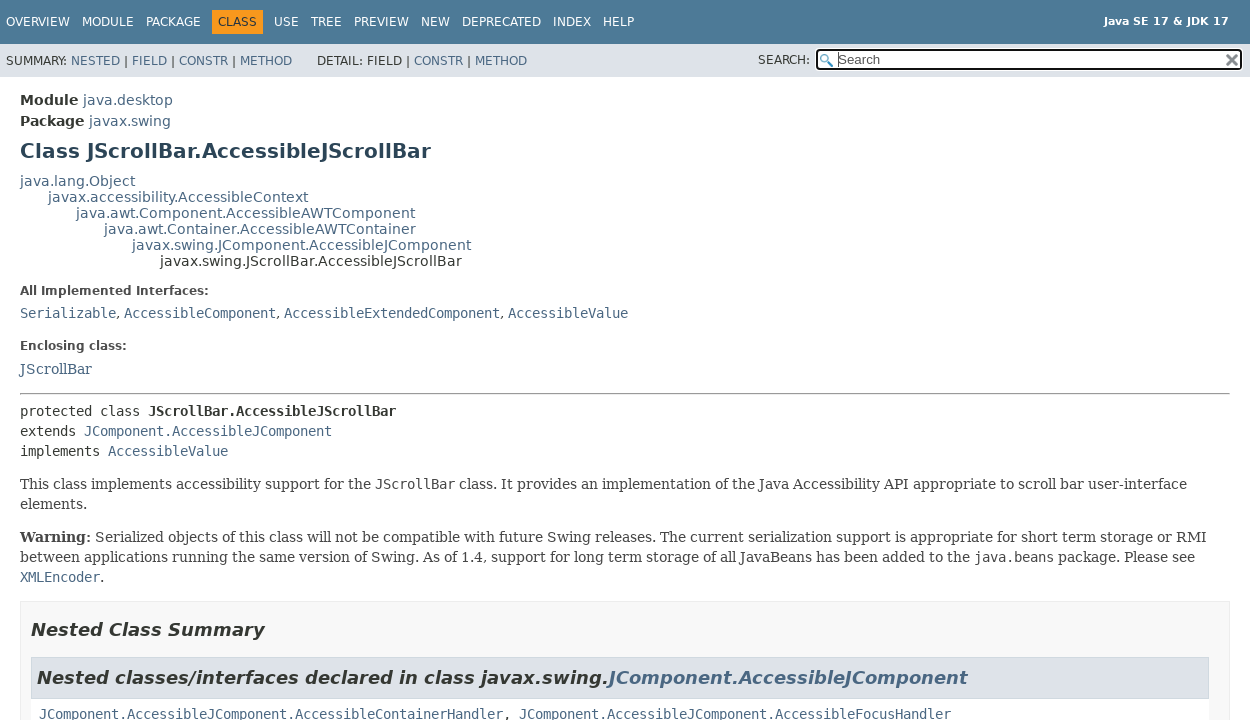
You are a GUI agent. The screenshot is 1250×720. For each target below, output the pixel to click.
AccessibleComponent (200, 313)
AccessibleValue (568, 313)
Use (286, 22)
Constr (203, 61)
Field (149, 61)
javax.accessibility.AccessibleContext (178, 197)
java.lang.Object (77, 181)
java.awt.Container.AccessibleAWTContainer (260, 229)
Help (618, 22)
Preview (381, 22)
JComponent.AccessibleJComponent (208, 431)
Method (266, 61)
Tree (326, 22)
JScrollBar (56, 369)
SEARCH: (784, 60)
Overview (38, 22)
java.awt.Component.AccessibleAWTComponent (245, 213)
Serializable (68, 313)
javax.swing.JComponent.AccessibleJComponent (301, 245)
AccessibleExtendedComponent (392, 313)
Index (572, 22)
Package (173, 22)
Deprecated (501, 22)
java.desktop (128, 100)
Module (108, 22)
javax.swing (130, 121)
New (435, 22)
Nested (95, 61)
